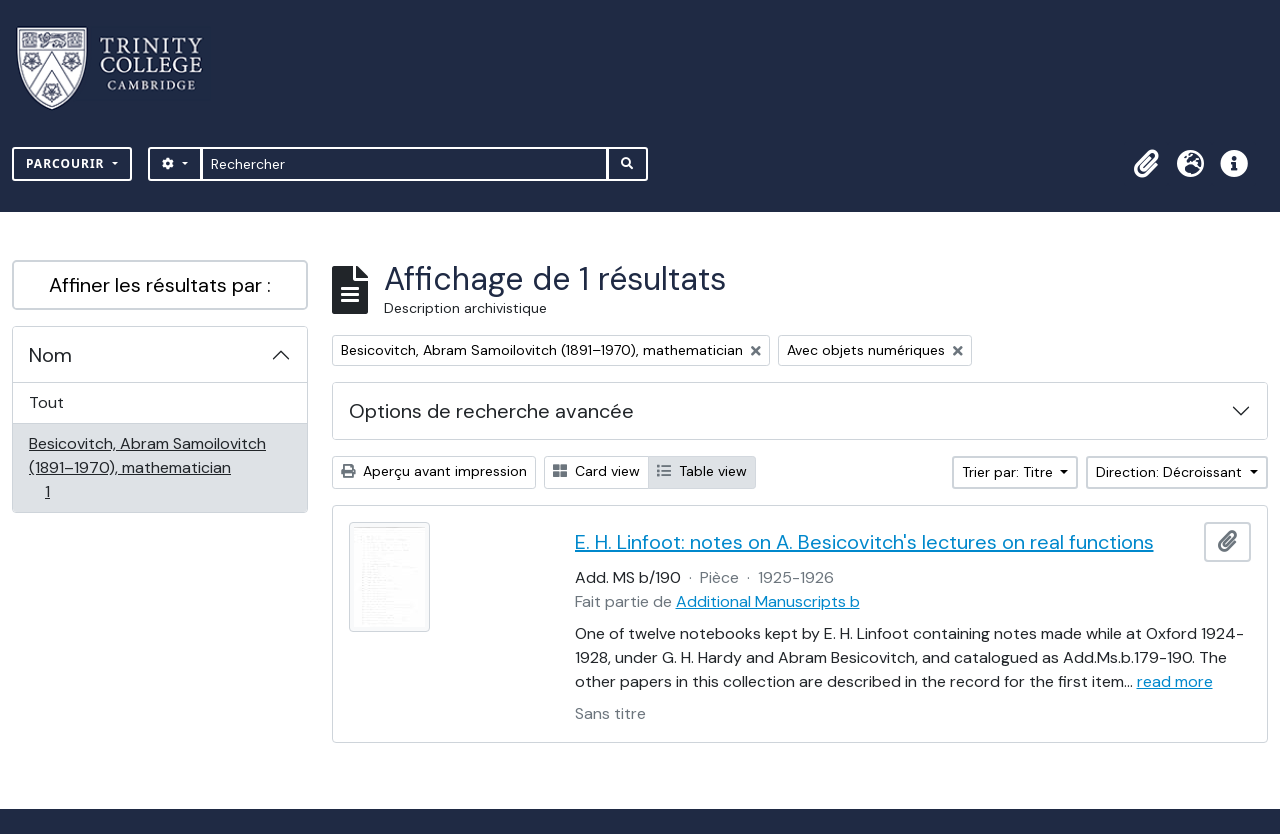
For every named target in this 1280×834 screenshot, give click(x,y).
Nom (50, 355)
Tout (46, 402)
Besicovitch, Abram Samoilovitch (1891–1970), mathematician (147, 467)
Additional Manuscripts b (768, 601)
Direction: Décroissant (1171, 472)
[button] (1146, 164)
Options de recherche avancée (491, 411)
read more (1175, 681)
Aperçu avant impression (434, 471)
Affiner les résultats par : (160, 285)
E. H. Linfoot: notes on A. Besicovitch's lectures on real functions (864, 542)
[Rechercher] (404, 164)
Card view (596, 471)
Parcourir (67, 163)
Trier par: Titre (1009, 472)
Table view (702, 471)
